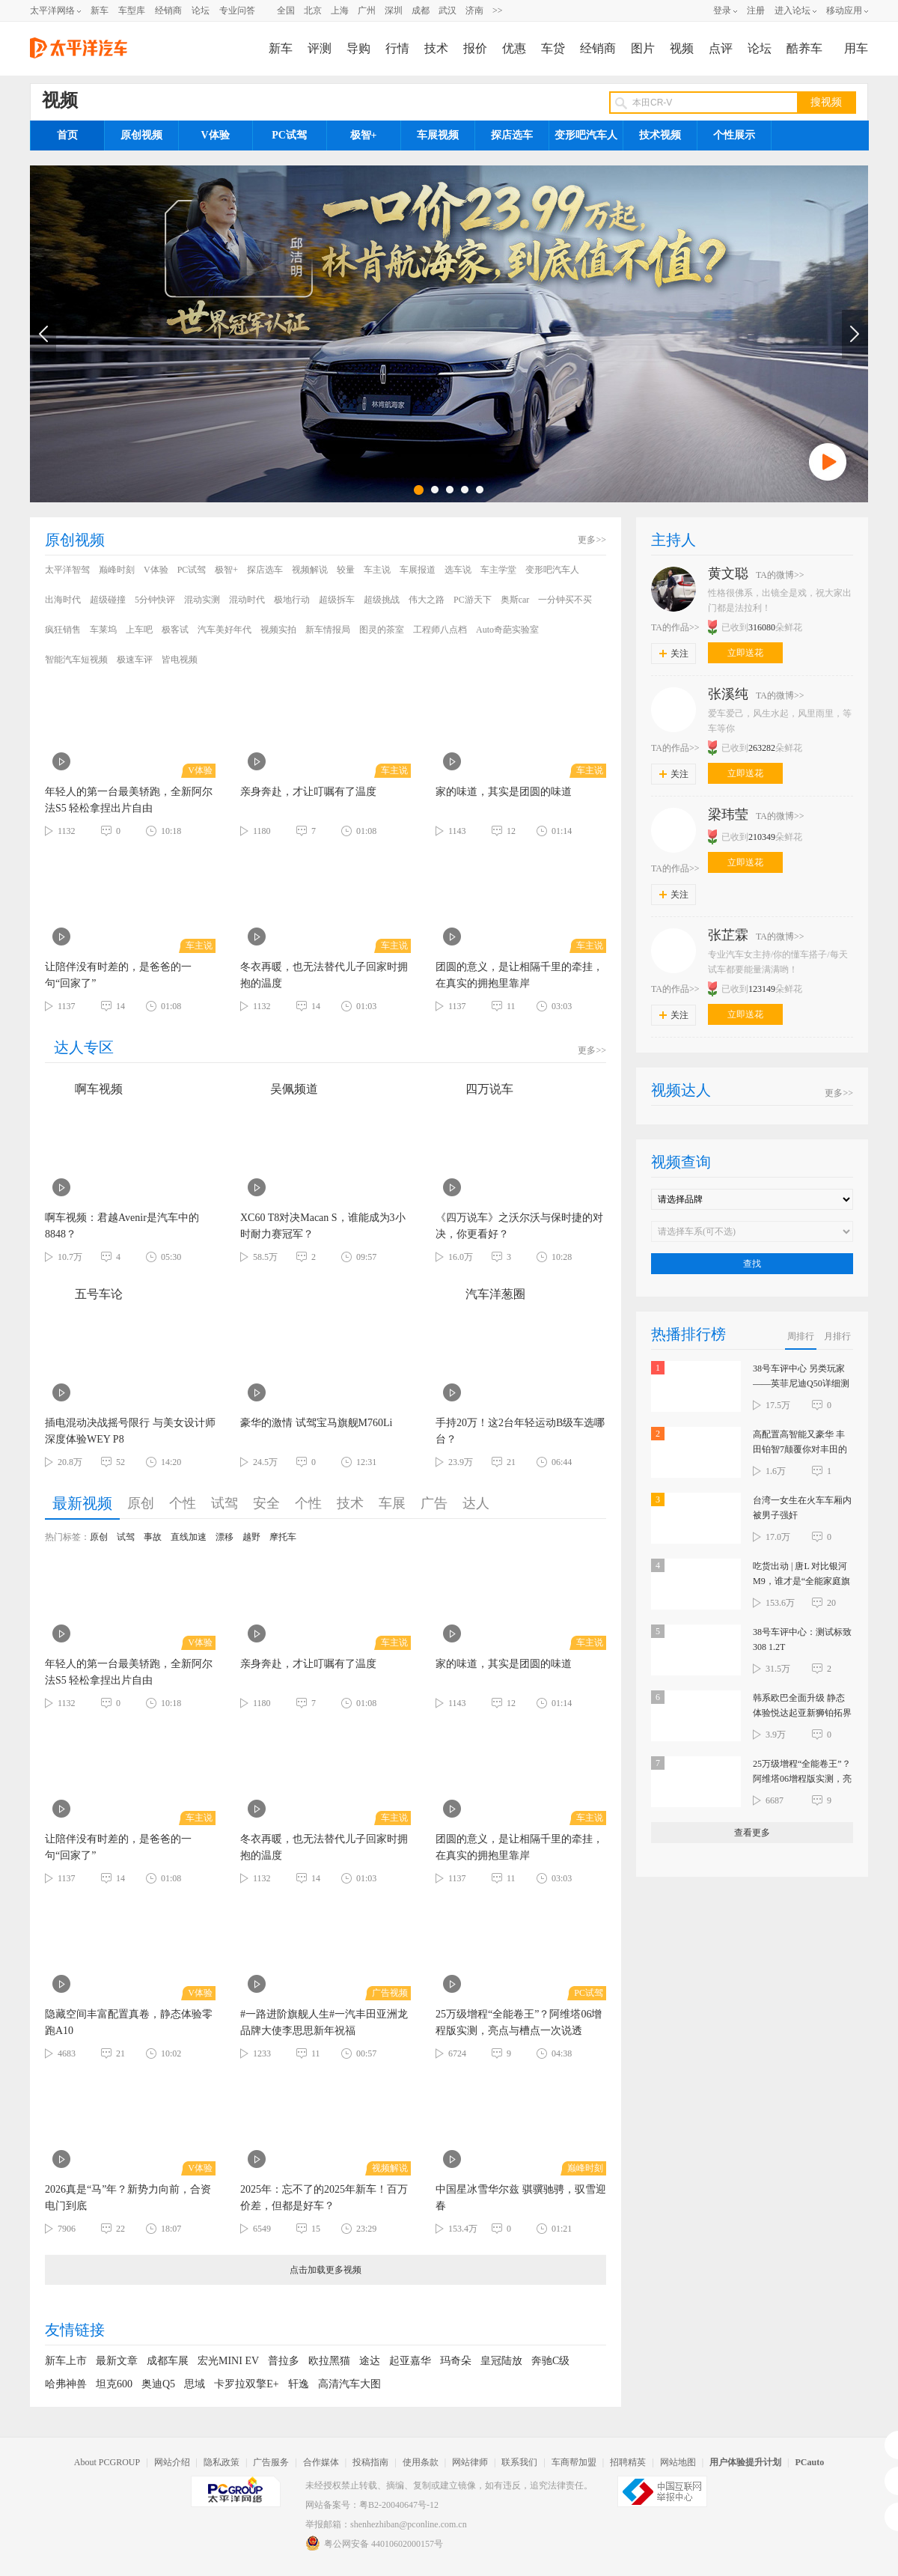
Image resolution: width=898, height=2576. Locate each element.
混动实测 (202, 599)
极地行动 (292, 599)
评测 (320, 48)
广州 (367, 10)
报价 (475, 48)
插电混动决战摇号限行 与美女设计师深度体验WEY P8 (130, 1431)
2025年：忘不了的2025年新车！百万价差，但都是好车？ (324, 2197)
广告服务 (271, 2462)
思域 (194, 2384)
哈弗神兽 (66, 2384)
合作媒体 (321, 2462)
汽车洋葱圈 (480, 1294)
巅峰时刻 (117, 569)
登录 (722, 10)
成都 (421, 10)
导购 (358, 48)
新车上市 (66, 2360)
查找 (752, 1263)
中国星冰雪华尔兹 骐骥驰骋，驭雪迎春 (521, 2197)
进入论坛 (792, 10)
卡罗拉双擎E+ (246, 2384)
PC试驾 (289, 135)
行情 (397, 48)
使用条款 (421, 2462)
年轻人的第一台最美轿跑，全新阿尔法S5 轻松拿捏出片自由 (129, 800)
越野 (251, 1537)
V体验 (215, 135)
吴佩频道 (279, 1089)
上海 (340, 10)
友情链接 (75, 2329)
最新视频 (82, 1503)
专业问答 (237, 10)
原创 (140, 1503)
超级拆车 (337, 599)
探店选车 (512, 135)
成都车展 (168, 2360)
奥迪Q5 (158, 2384)
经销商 (168, 10)
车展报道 (418, 569)
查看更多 (752, 1832)
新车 (100, 10)
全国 (286, 10)
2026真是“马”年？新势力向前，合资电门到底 (128, 2197)
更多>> (592, 540)
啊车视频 (84, 1089)
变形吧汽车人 (586, 135)
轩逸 (298, 2384)
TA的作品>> (675, 627)
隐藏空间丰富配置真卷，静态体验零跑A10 (129, 2022)
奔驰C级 (550, 2360)
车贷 (553, 48)
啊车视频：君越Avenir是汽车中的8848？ (122, 1226)
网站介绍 (172, 2462)
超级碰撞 (108, 599)
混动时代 (247, 599)
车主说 (377, 569)
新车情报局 (327, 629)
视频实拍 (278, 629)
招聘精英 (628, 2462)
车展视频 (438, 135)
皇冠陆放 (501, 2360)
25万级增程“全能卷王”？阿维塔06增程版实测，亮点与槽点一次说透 (519, 2022)
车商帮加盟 (574, 2462)
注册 (756, 10)
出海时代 (63, 599)
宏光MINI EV (228, 2360)
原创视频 (141, 135)
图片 (643, 48)
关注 (673, 653)
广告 (434, 1503)
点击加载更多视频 (325, 2270)
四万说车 (474, 1089)
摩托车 (282, 1537)
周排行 (800, 1336)
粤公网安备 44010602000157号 (374, 2543)
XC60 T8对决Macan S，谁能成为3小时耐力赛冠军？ (323, 1226)
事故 (153, 1537)
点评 (721, 48)
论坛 (201, 10)
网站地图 (678, 2462)
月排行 (837, 1336)
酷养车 (804, 48)
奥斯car (515, 599)
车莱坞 (103, 629)
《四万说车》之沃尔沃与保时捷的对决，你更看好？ (519, 1226)
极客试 (175, 629)
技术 (436, 48)
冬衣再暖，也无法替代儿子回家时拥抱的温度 (324, 975)
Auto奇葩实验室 (507, 629)
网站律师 (470, 2462)
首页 (67, 135)
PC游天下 (472, 599)
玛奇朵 (455, 2360)
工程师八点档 (440, 629)
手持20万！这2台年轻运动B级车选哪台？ (520, 1431)
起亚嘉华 (410, 2360)
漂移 (224, 1537)
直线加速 (189, 1537)
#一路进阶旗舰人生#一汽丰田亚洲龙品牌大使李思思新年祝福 (324, 2022)
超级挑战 (382, 599)
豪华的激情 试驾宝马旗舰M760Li (316, 1422)
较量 (346, 569)
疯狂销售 (63, 629)
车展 (392, 1503)
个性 (182, 1503)
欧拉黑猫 (329, 2360)
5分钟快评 (155, 599)
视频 (682, 48)
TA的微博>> (780, 575)
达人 (475, 1503)
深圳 (394, 10)
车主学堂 (498, 569)
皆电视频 (180, 659)
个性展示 (734, 135)
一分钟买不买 (565, 599)
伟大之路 (427, 599)
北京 (313, 10)
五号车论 (84, 1294)
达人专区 (84, 1047)
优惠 (514, 48)
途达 (369, 2360)
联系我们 (519, 2462)
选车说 (458, 569)
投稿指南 (370, 2462)
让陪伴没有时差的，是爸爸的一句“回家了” (118, 975)
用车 (856, 48)
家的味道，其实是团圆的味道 (504, 791)
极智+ (363, 135)
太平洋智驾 (67, 569)
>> (497, 10)
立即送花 (745, 653)
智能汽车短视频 (76, 659)
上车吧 (139, 629)
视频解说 (310, 569)
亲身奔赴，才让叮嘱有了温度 (308, 791)
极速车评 (135, 659)
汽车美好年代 (224, 629)
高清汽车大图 (349, 2384)
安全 (266, 1503)
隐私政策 (221, 2462)
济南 (474, 10)
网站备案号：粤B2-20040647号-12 (372, 2505)
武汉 (447, 10)
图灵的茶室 (381, 629)
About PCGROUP (107, 2462)
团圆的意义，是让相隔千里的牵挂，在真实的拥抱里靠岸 (519, 975)
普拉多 (283, 2360)
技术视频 (660, 135)
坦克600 (114, 2384)
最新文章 (117, 2360)
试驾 (224, 1503)
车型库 (131, 10)
